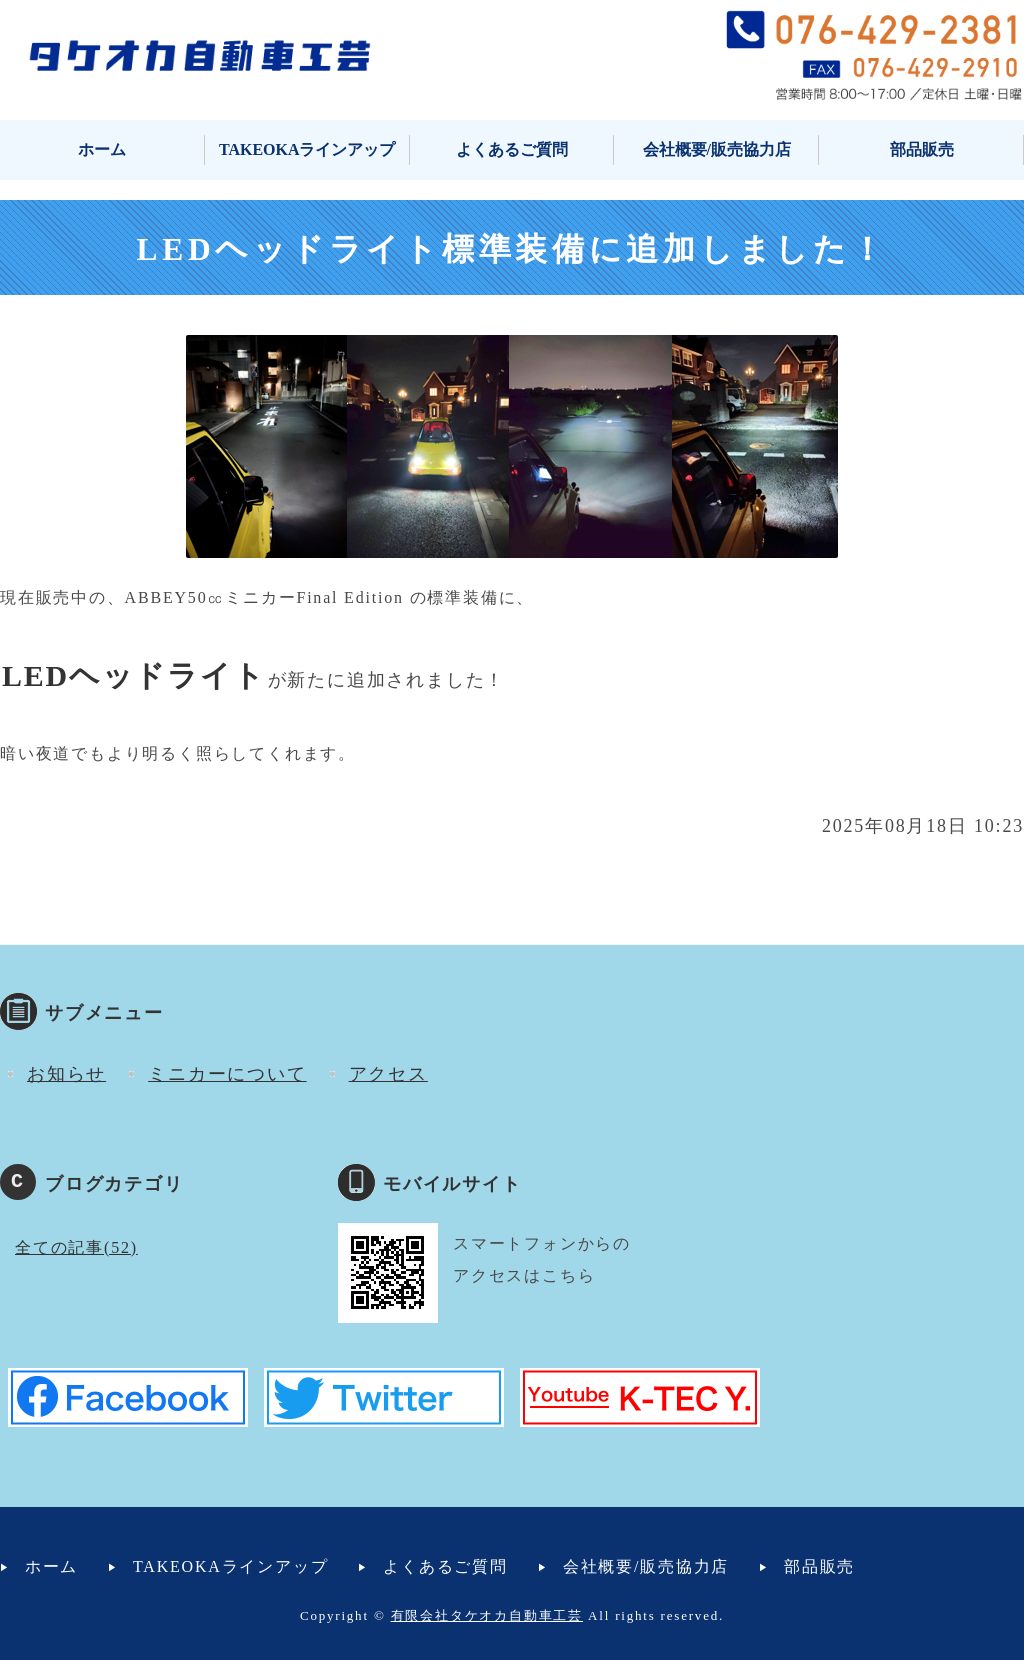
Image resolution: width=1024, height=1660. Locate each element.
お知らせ (66, 1074)
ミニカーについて (227, 1074)
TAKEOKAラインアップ (307, 149)
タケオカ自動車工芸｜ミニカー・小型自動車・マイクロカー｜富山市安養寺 (200, 55)
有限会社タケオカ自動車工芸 (487, 1615)
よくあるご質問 (512, 149)
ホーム (102, 149)
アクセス (388, 1074)
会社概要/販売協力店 (717, 149)
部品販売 (922, 149)
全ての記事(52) (76, 1247)
